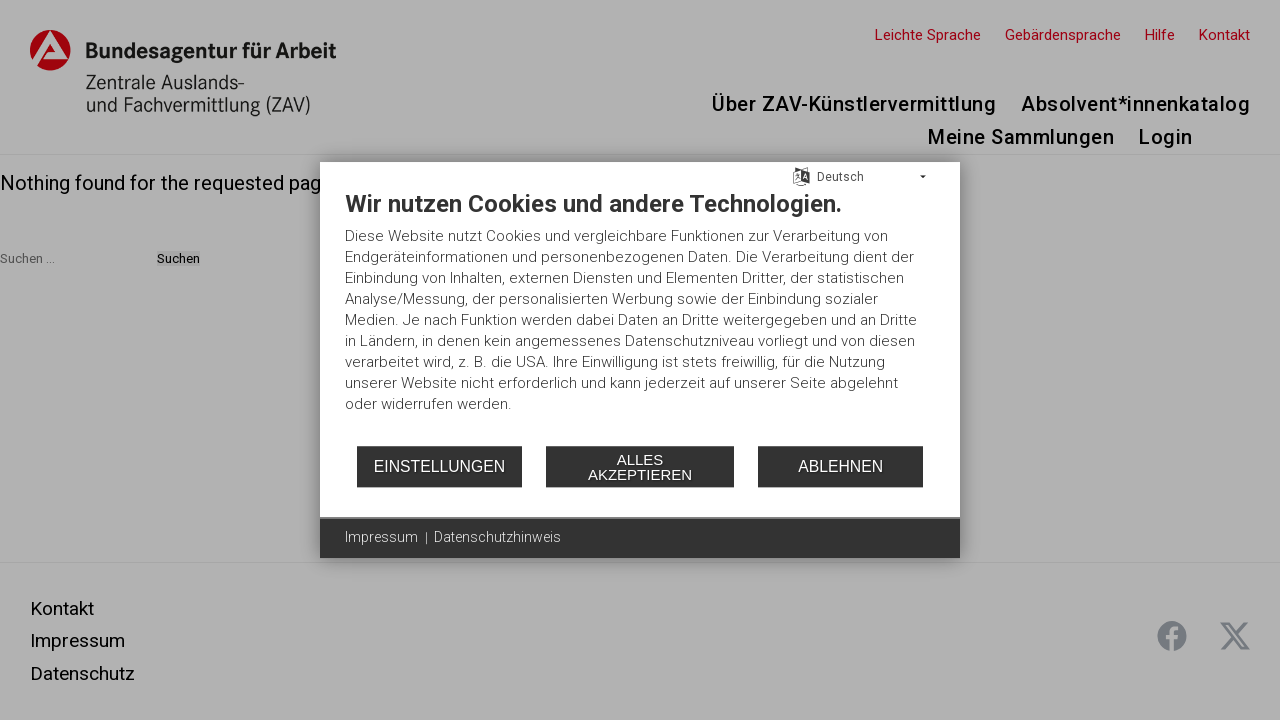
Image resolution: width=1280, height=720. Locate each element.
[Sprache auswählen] (801, 176)
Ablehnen (840, 466)
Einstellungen (439, 466)
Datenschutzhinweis (497, 537)
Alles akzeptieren (640, 467)
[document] (640, 316)
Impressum (381, 537)
